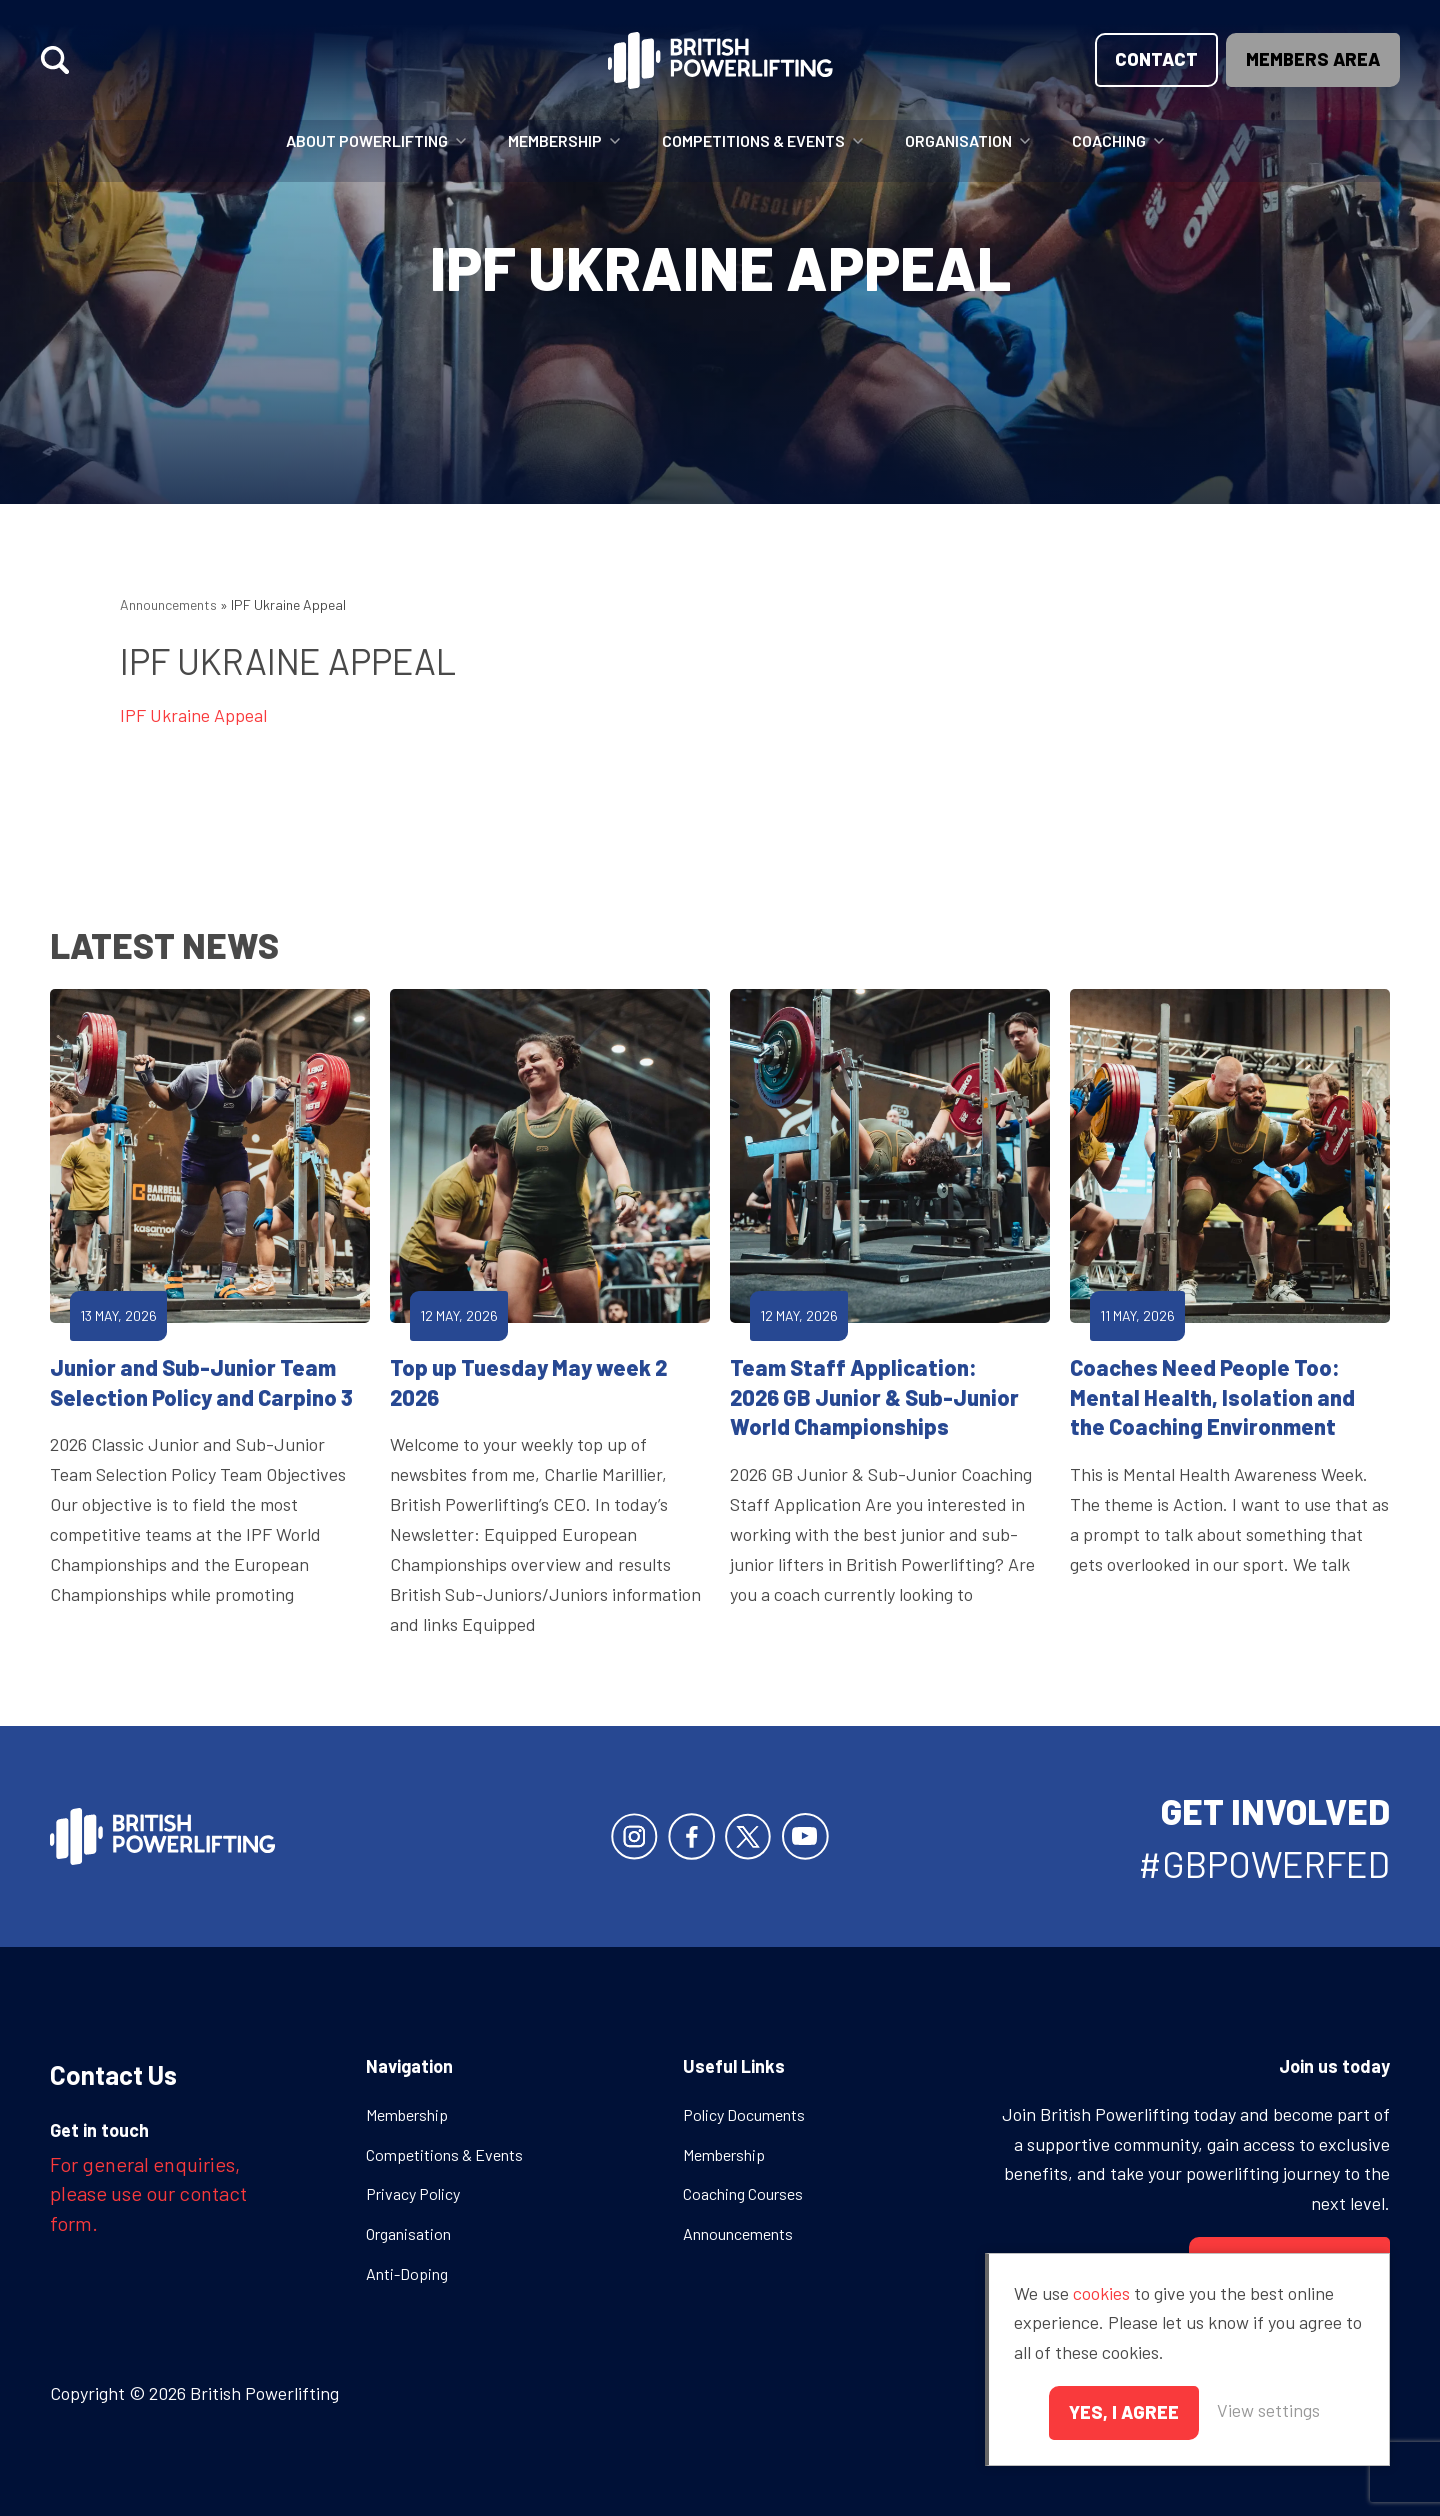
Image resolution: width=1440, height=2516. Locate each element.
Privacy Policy (413, 2193)
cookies (1101, 2293)
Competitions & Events (753, 140)
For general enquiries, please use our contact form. (148, 2194)
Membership (555, 140)
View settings (1268, 2410)
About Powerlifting (367, 140)
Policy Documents (744, 2114)
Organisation (958, 140)
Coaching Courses (743, 2193)
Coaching (1109, 140)
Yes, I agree (1124, 2412)
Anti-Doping (407, 2273)
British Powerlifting (720, 60)
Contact (1156, 59)
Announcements (168, 604)
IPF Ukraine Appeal (193, 715)
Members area (1313, 59)
